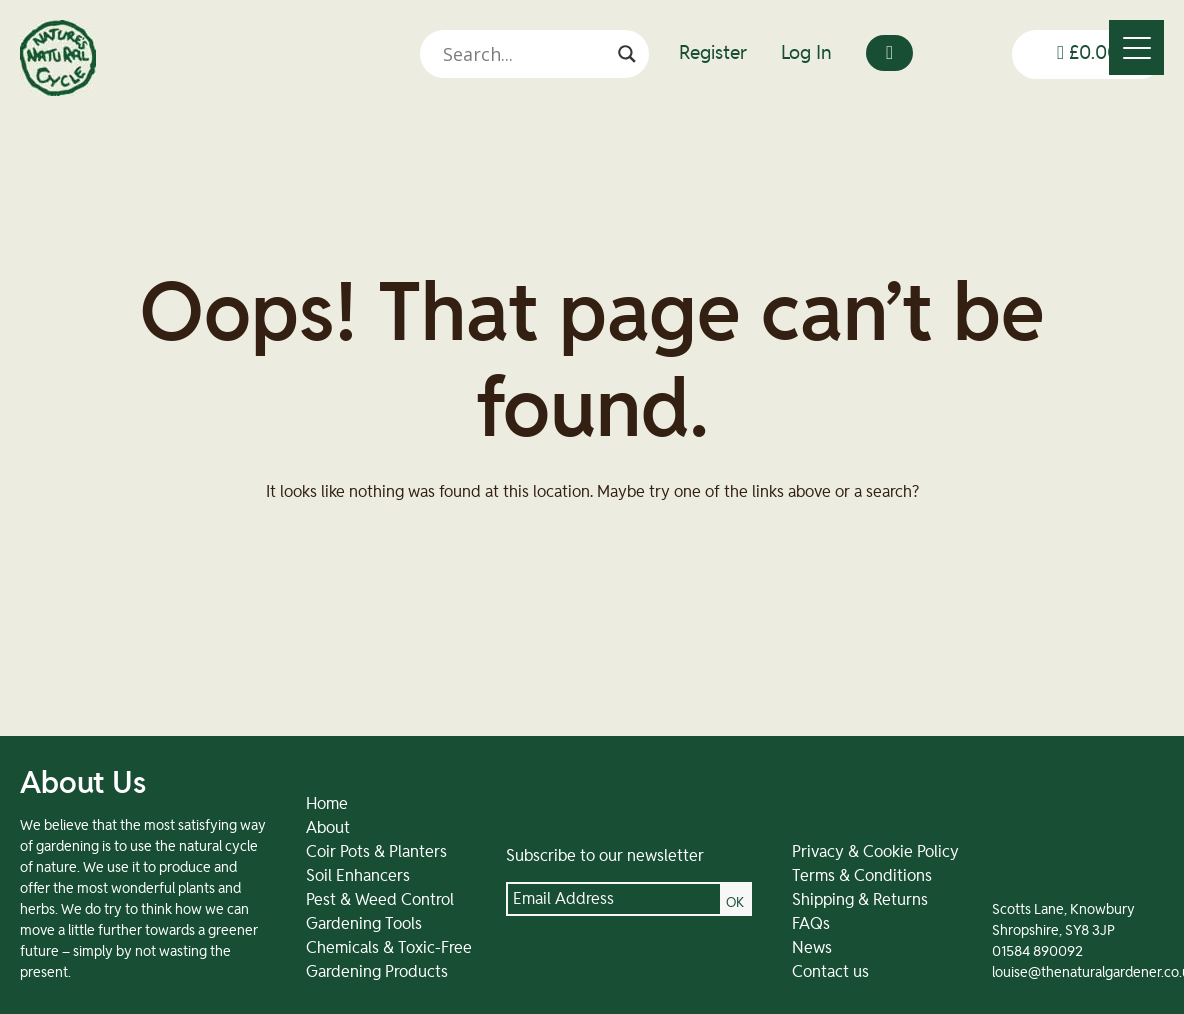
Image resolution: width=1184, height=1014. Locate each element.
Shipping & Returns (860, 900)
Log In (806, 53)
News (812, 948)
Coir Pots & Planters (376, 852)
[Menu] (1136, 47)
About (328, 828)
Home (327, 804)
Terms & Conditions (862, 876)
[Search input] (525, 54)
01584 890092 (1037, 952)
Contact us (830, 972)
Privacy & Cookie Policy (875, 852)
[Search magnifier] (627, 54)
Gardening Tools (364, 924)
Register (713, 53)
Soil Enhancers (358, 876)
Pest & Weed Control (380, 900)
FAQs (811, 924)
